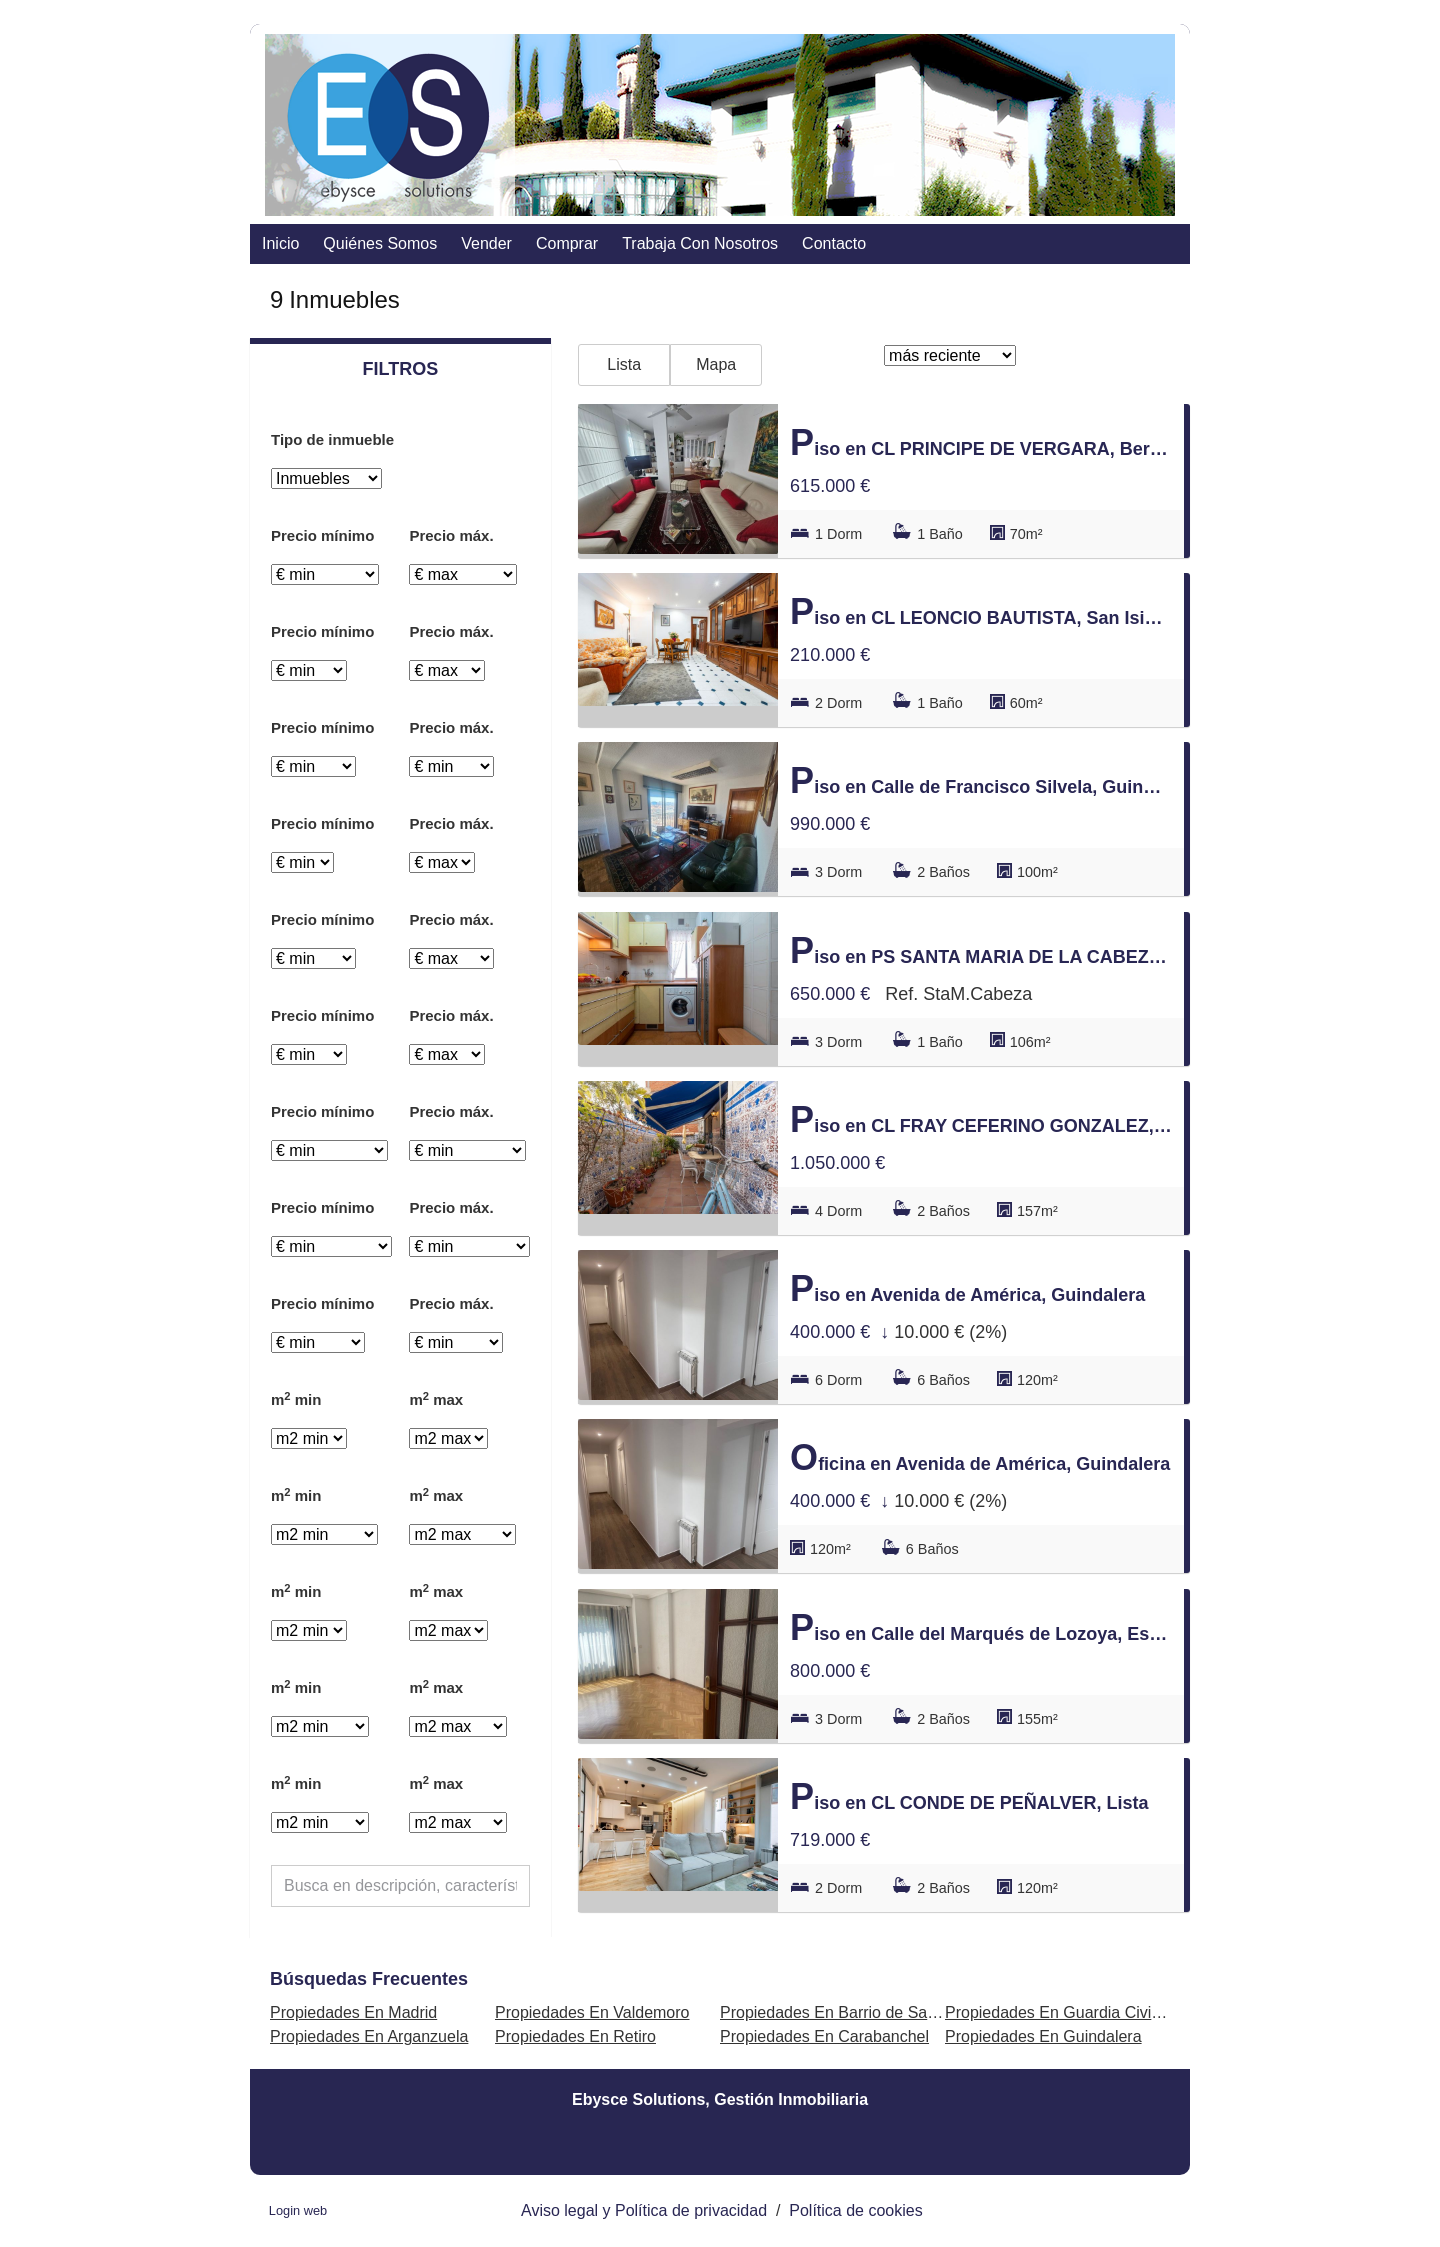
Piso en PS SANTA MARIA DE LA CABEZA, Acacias (981, 950)
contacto (834, 243)
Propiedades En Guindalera (1043, 2036)
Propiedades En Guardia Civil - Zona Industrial (1110, 2012)
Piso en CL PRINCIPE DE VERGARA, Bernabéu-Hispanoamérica (981, 442)
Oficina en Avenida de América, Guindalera (980, 1457)
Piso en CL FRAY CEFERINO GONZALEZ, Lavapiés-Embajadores (981, 1119)
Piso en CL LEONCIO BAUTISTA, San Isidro (981, 611)
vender (486, 243)
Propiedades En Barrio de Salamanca (854, 2012)
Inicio (280, 243)
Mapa (716, 364)
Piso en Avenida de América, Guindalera (967, 1288)
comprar (567, 243)
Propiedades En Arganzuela (369, 2036)
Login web (298, 2210)
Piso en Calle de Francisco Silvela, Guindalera (981, 780)
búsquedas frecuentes (369, 1979)
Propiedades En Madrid (353, 2012)
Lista (624, 364)
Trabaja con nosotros (700, 243)
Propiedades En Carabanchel (824, 2036)
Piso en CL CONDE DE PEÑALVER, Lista (969, 1796)
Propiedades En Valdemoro (592, 2012)
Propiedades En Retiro (575, 2036)
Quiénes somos (380, 243)
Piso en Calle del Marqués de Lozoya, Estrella (981, 1627)
